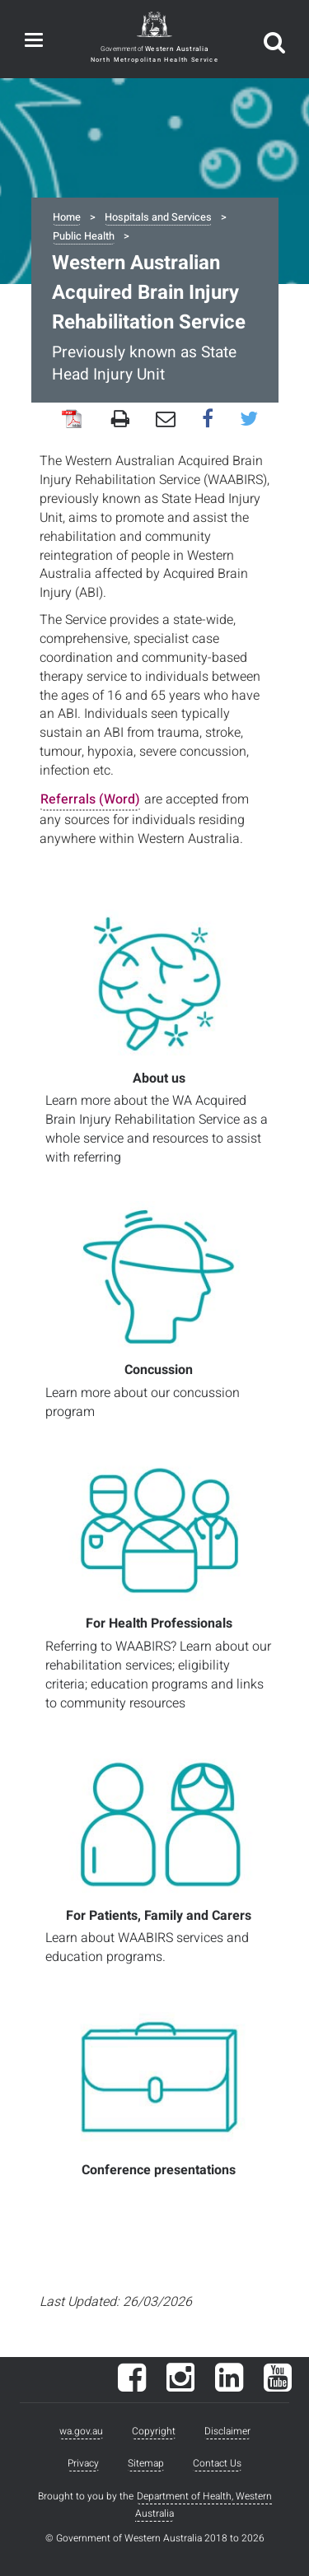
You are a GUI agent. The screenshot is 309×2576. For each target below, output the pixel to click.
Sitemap (146, 2463)
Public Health (84, 236)
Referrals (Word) (90, 799)
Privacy (83, 2463)
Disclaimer (227, 2431)
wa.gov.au (81, 2431)
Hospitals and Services (158, 217)
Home (67, 217)
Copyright (154, 2431)
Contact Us (217, 2463)
